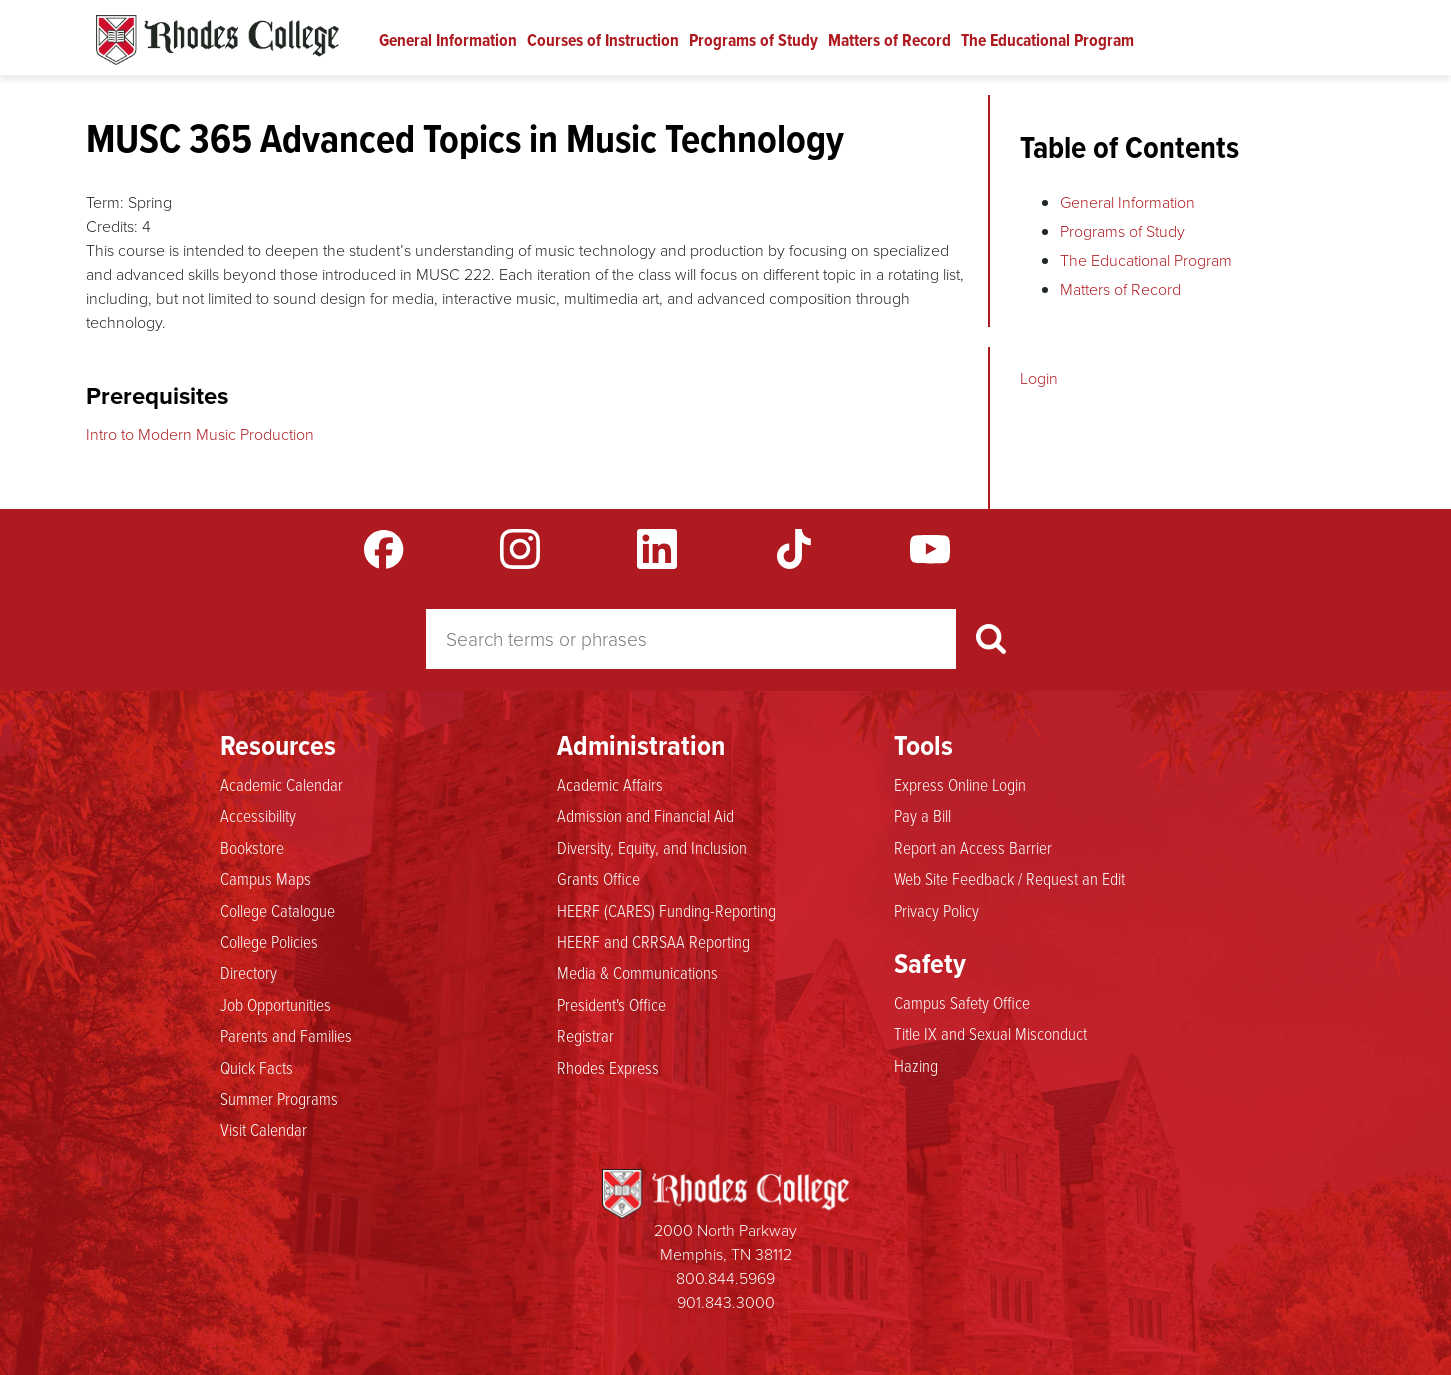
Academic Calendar (281, 785)
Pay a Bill (922, 816)
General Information (448, 40)
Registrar (585, 1036)
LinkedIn (657, 549)
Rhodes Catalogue (217, 40)
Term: (105, 202)
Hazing (916, 1066)
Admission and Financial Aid (645, 816)
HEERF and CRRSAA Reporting (653, 942)
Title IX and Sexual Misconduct (990, 1034)
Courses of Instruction (603, 40)
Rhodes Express (608, 1068)
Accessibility (258, 816)
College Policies (269, 942)
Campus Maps (265, 879)
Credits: (112, 226)
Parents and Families (286, 1036)
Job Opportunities (275, 1005)
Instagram (520, 549)
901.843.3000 (726, 1302)
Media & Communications (637, 973)
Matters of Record (889, 40)
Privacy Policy (936, 911)
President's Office (611, 1005)
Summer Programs (279, 1099)
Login (1039, 378)
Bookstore (252, 848)
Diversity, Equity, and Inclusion (652, 848)
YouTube (930, 549)
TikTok (794, 549)
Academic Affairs (610, 785)
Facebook (384, 549)
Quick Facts (256, 1068)
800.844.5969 (725, 1278)
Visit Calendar (263, 1130)
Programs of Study (753, 40)
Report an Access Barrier (973, 848)
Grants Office (598, 879)
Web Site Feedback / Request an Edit (1009, 879)
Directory (248, 973)
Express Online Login (960, 785)
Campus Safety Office (962, 1003)
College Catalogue (277, 911)
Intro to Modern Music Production (200, 434)
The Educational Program (1047, 40)
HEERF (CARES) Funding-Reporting (666, 911)
